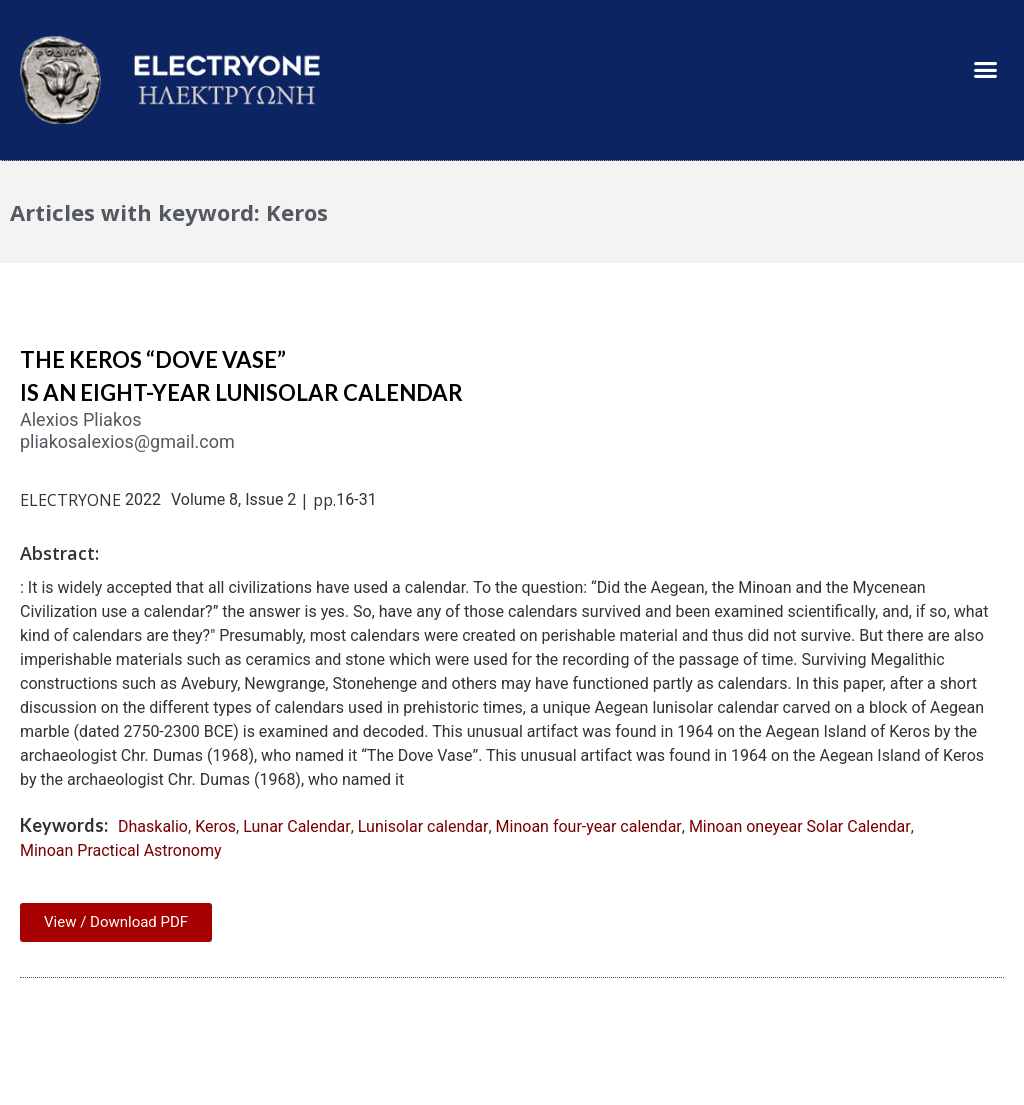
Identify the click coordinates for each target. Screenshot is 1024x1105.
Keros (215, 826)
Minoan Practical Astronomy (121, 850)
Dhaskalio (153, 826)
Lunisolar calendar (423, 826)
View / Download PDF (116, 922)
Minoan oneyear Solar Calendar (800, 826)
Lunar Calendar (297, 826)
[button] (985, 70)
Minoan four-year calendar (589, 826)
